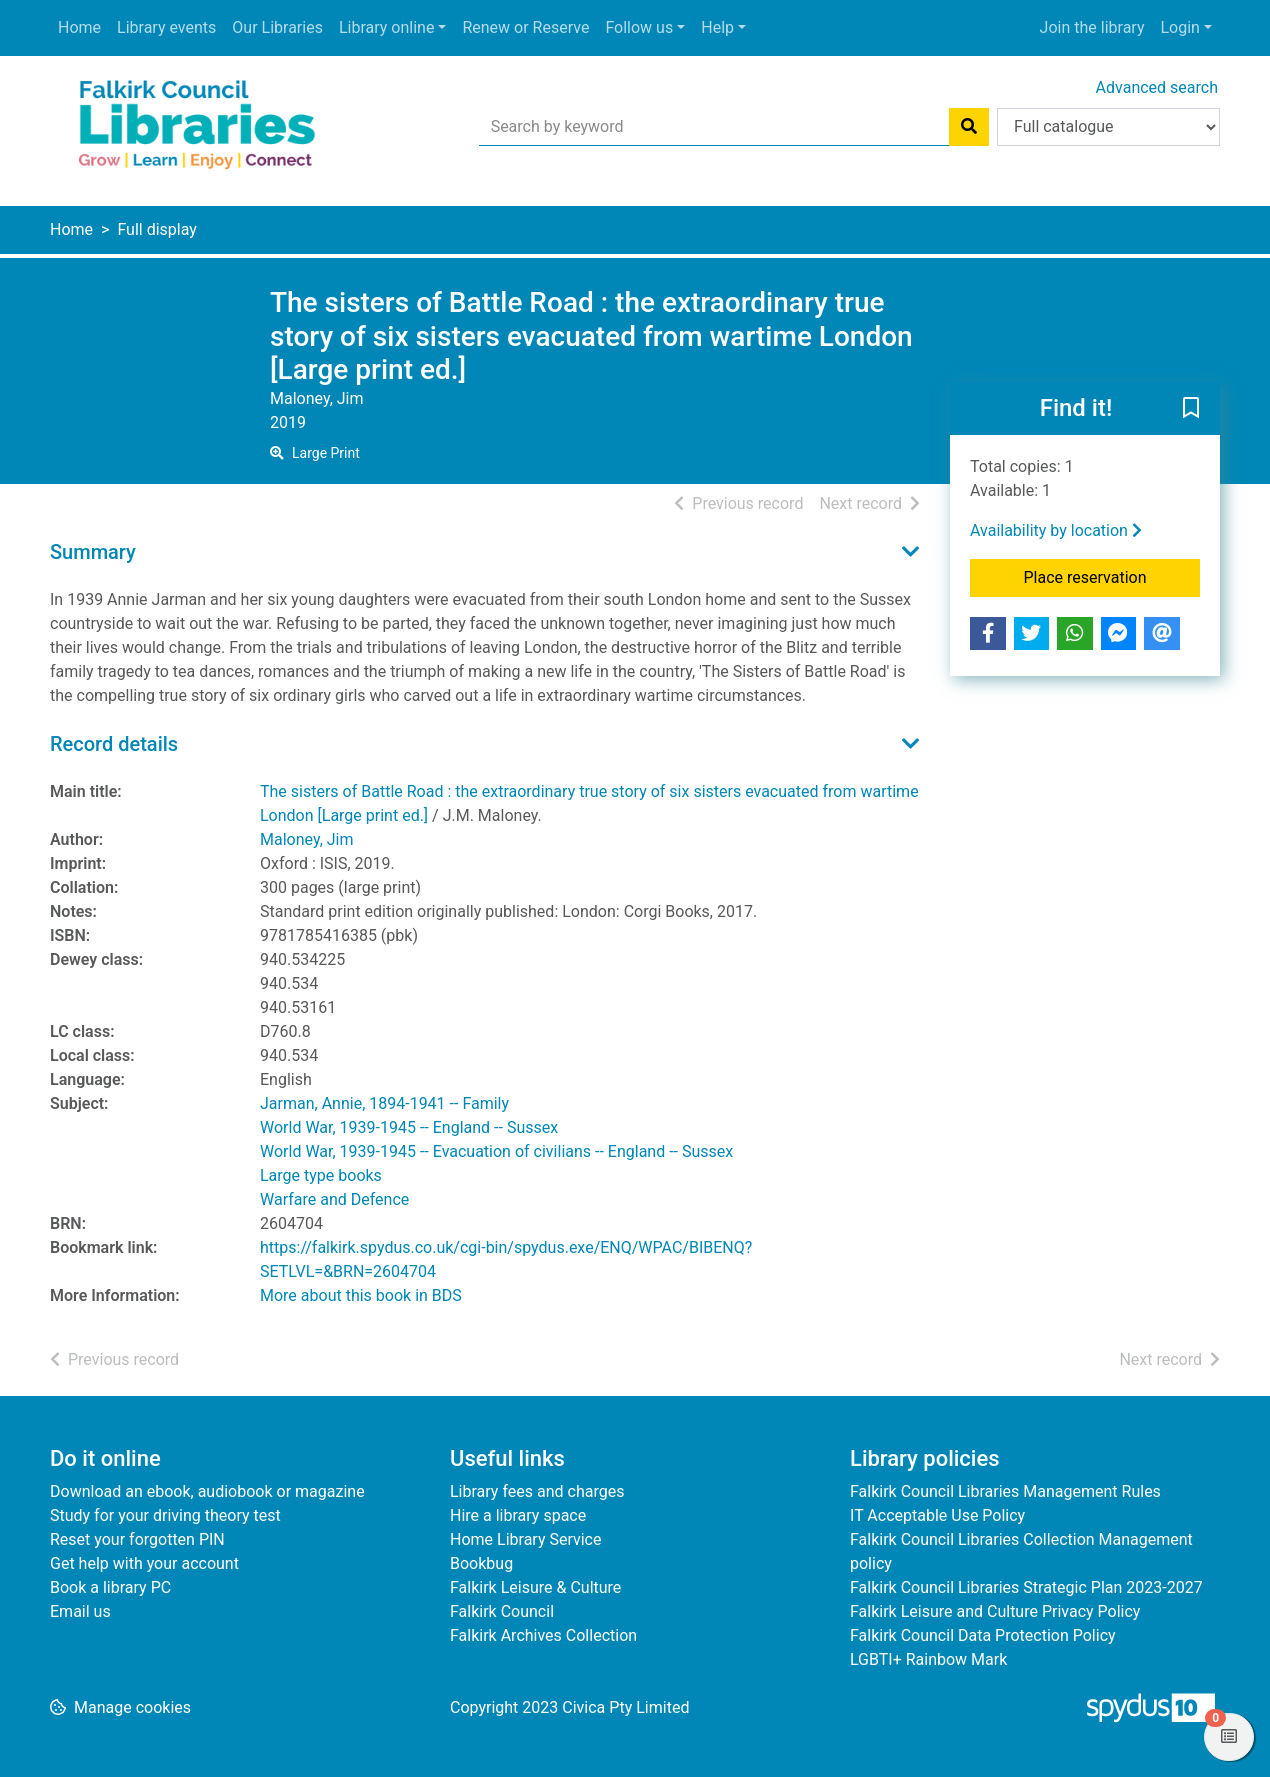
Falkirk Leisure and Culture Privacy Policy (995, 1611)
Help (717, 27)
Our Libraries (277, 27)
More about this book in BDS (361, 1295)
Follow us (639, 27)
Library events (166, 27)
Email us (80, 1611)
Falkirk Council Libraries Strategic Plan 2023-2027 (1026, 1587)
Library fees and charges (537, 1491)
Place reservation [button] (1112, 576)
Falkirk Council (502, 1611)
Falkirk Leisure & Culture (535, 1587)
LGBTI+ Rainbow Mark (928, 1659)
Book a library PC (110, 1587)
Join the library (1092, 27)
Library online (386, 27)
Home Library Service (525, 1539)
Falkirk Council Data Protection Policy (983, 1635)
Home (79, 27)
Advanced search (1157, 87)
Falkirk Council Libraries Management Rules (1005, 1491)
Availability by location (1056, 530)
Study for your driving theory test (165, 1515)
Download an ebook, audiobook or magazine (207, 1491)
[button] (1191, 409)
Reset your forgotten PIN (137, 1539)
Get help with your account (144, 1563)
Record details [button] (114, 744)
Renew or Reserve (525, 27)
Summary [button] (93, 552)
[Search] (969, 127)
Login (1179, 27)
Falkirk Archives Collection (543, 1635)
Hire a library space (518, 1515)
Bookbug (481, 1563)
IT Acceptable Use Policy (937, 1515)
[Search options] (1108, 127)
